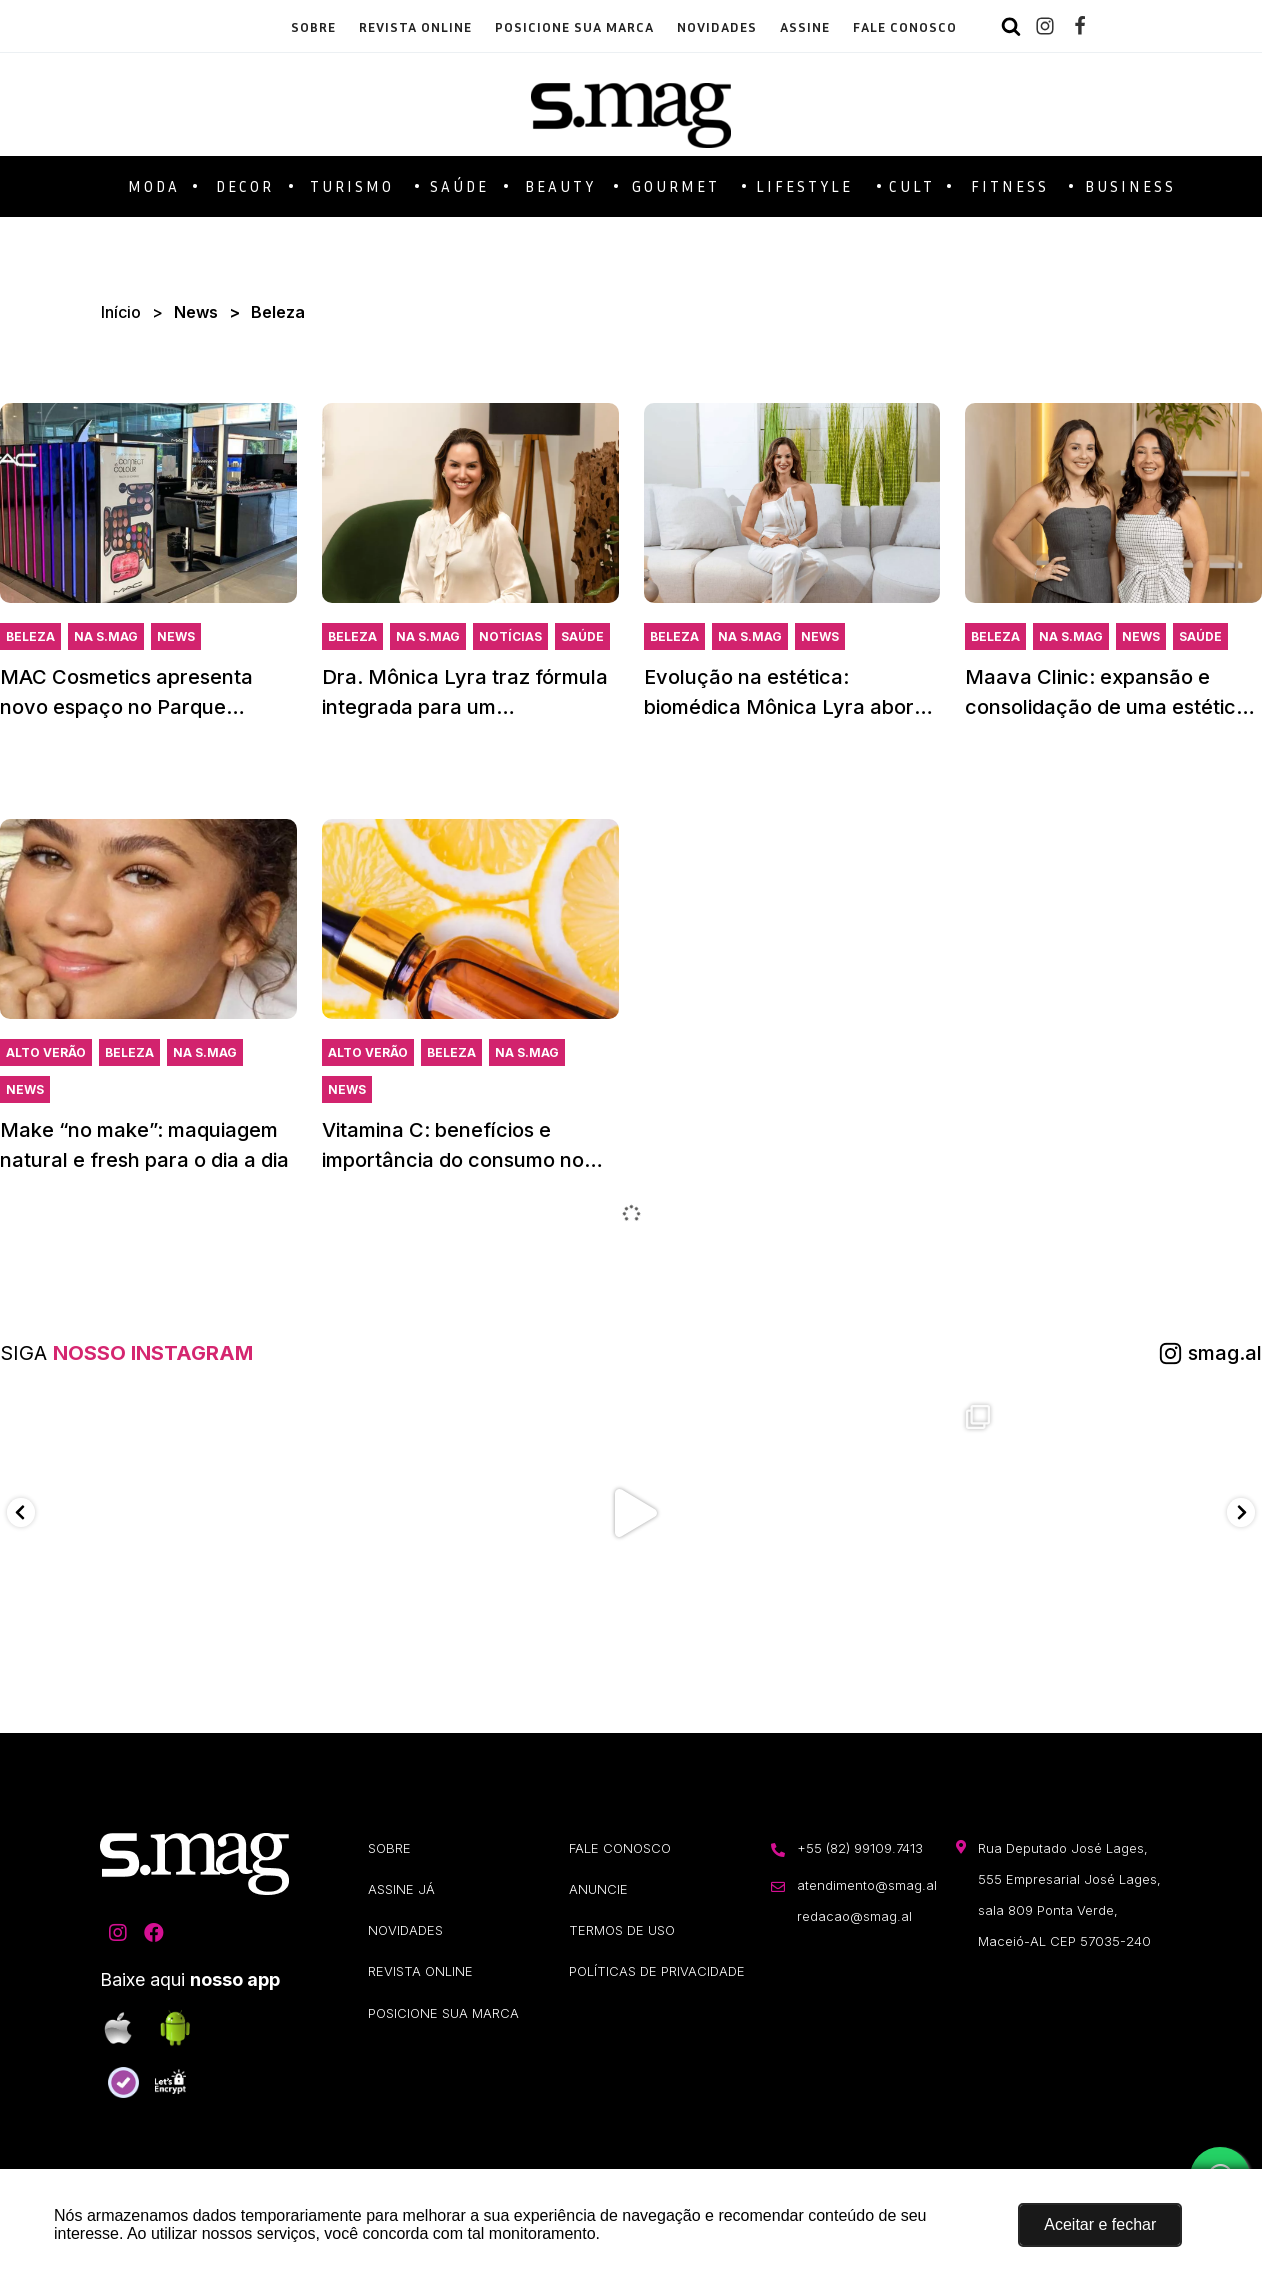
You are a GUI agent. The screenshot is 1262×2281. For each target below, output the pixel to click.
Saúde (582, 639)
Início (121, 314)
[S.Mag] (631, 104)
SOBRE (313, 26)
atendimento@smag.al (867, 1891)
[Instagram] (1045, 26)
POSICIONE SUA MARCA (574, 26)
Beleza (30, 639)
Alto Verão (46, 1055)
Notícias (510, 639)
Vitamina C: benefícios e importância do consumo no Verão (453, 1163)
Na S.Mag (106, 639)
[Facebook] (1080, 26)
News (196, 314)
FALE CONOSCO (905, 26)
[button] (1100, 2225)
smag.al (1225, 1356)
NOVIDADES (717, 26)
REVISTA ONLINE (415, 26)
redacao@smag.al (854, 1923)
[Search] (1011, 26)
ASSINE (805, 26)
